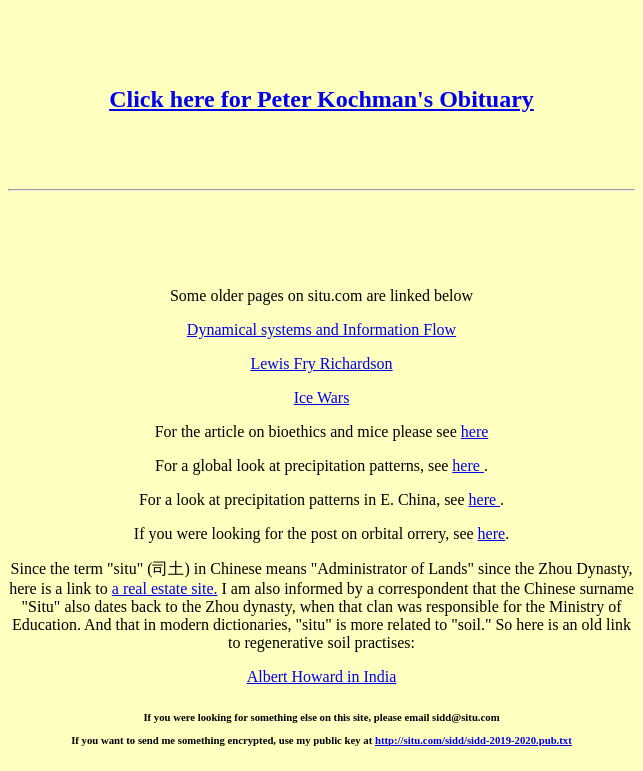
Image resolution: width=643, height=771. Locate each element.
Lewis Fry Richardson (321, 363)
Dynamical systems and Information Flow (321, 329)
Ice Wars (322, 397)
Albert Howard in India (322, 676)
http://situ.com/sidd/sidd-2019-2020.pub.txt (473, 740)
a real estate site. (165, 588)
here (475, 431)
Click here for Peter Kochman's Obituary (321, 99)
